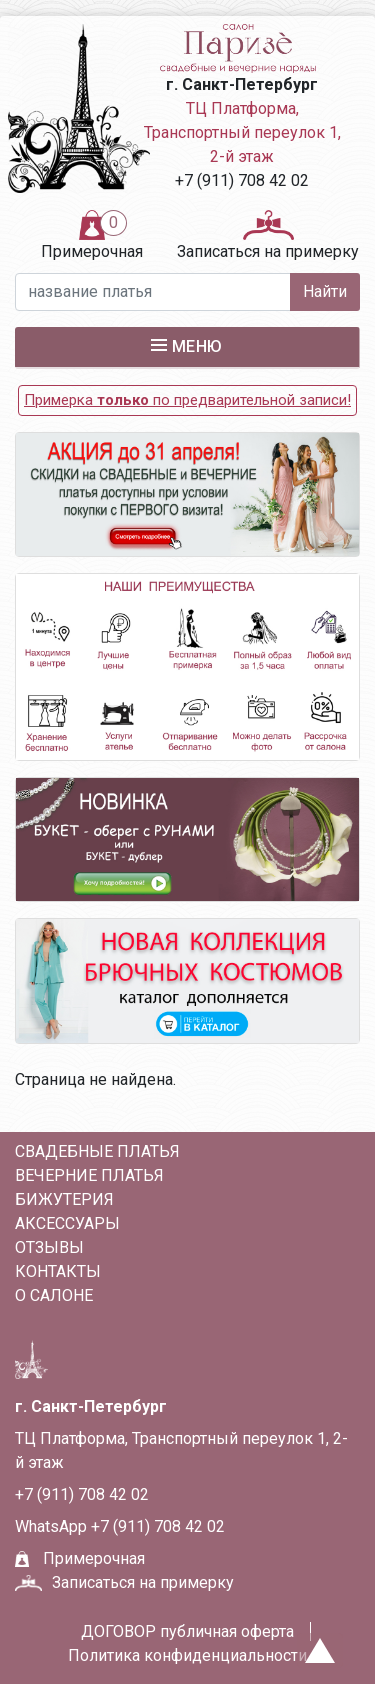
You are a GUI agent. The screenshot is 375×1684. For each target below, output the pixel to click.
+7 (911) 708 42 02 (242, 180)
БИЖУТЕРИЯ (64, 1199)
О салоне (54, 1295)
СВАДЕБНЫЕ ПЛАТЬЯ (97, 1151)
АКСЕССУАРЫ (67, 1223)
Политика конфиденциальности (187, 1655)
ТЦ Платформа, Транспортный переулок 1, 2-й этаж (242, 132)
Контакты (58, 1271)
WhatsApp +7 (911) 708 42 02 (120, 1526)
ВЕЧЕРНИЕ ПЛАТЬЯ (89, 1175)
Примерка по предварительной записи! (187, 400)
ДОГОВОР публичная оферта (187, 1631)
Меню (187, 346)
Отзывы (49, 1247)
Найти (325, 291)
